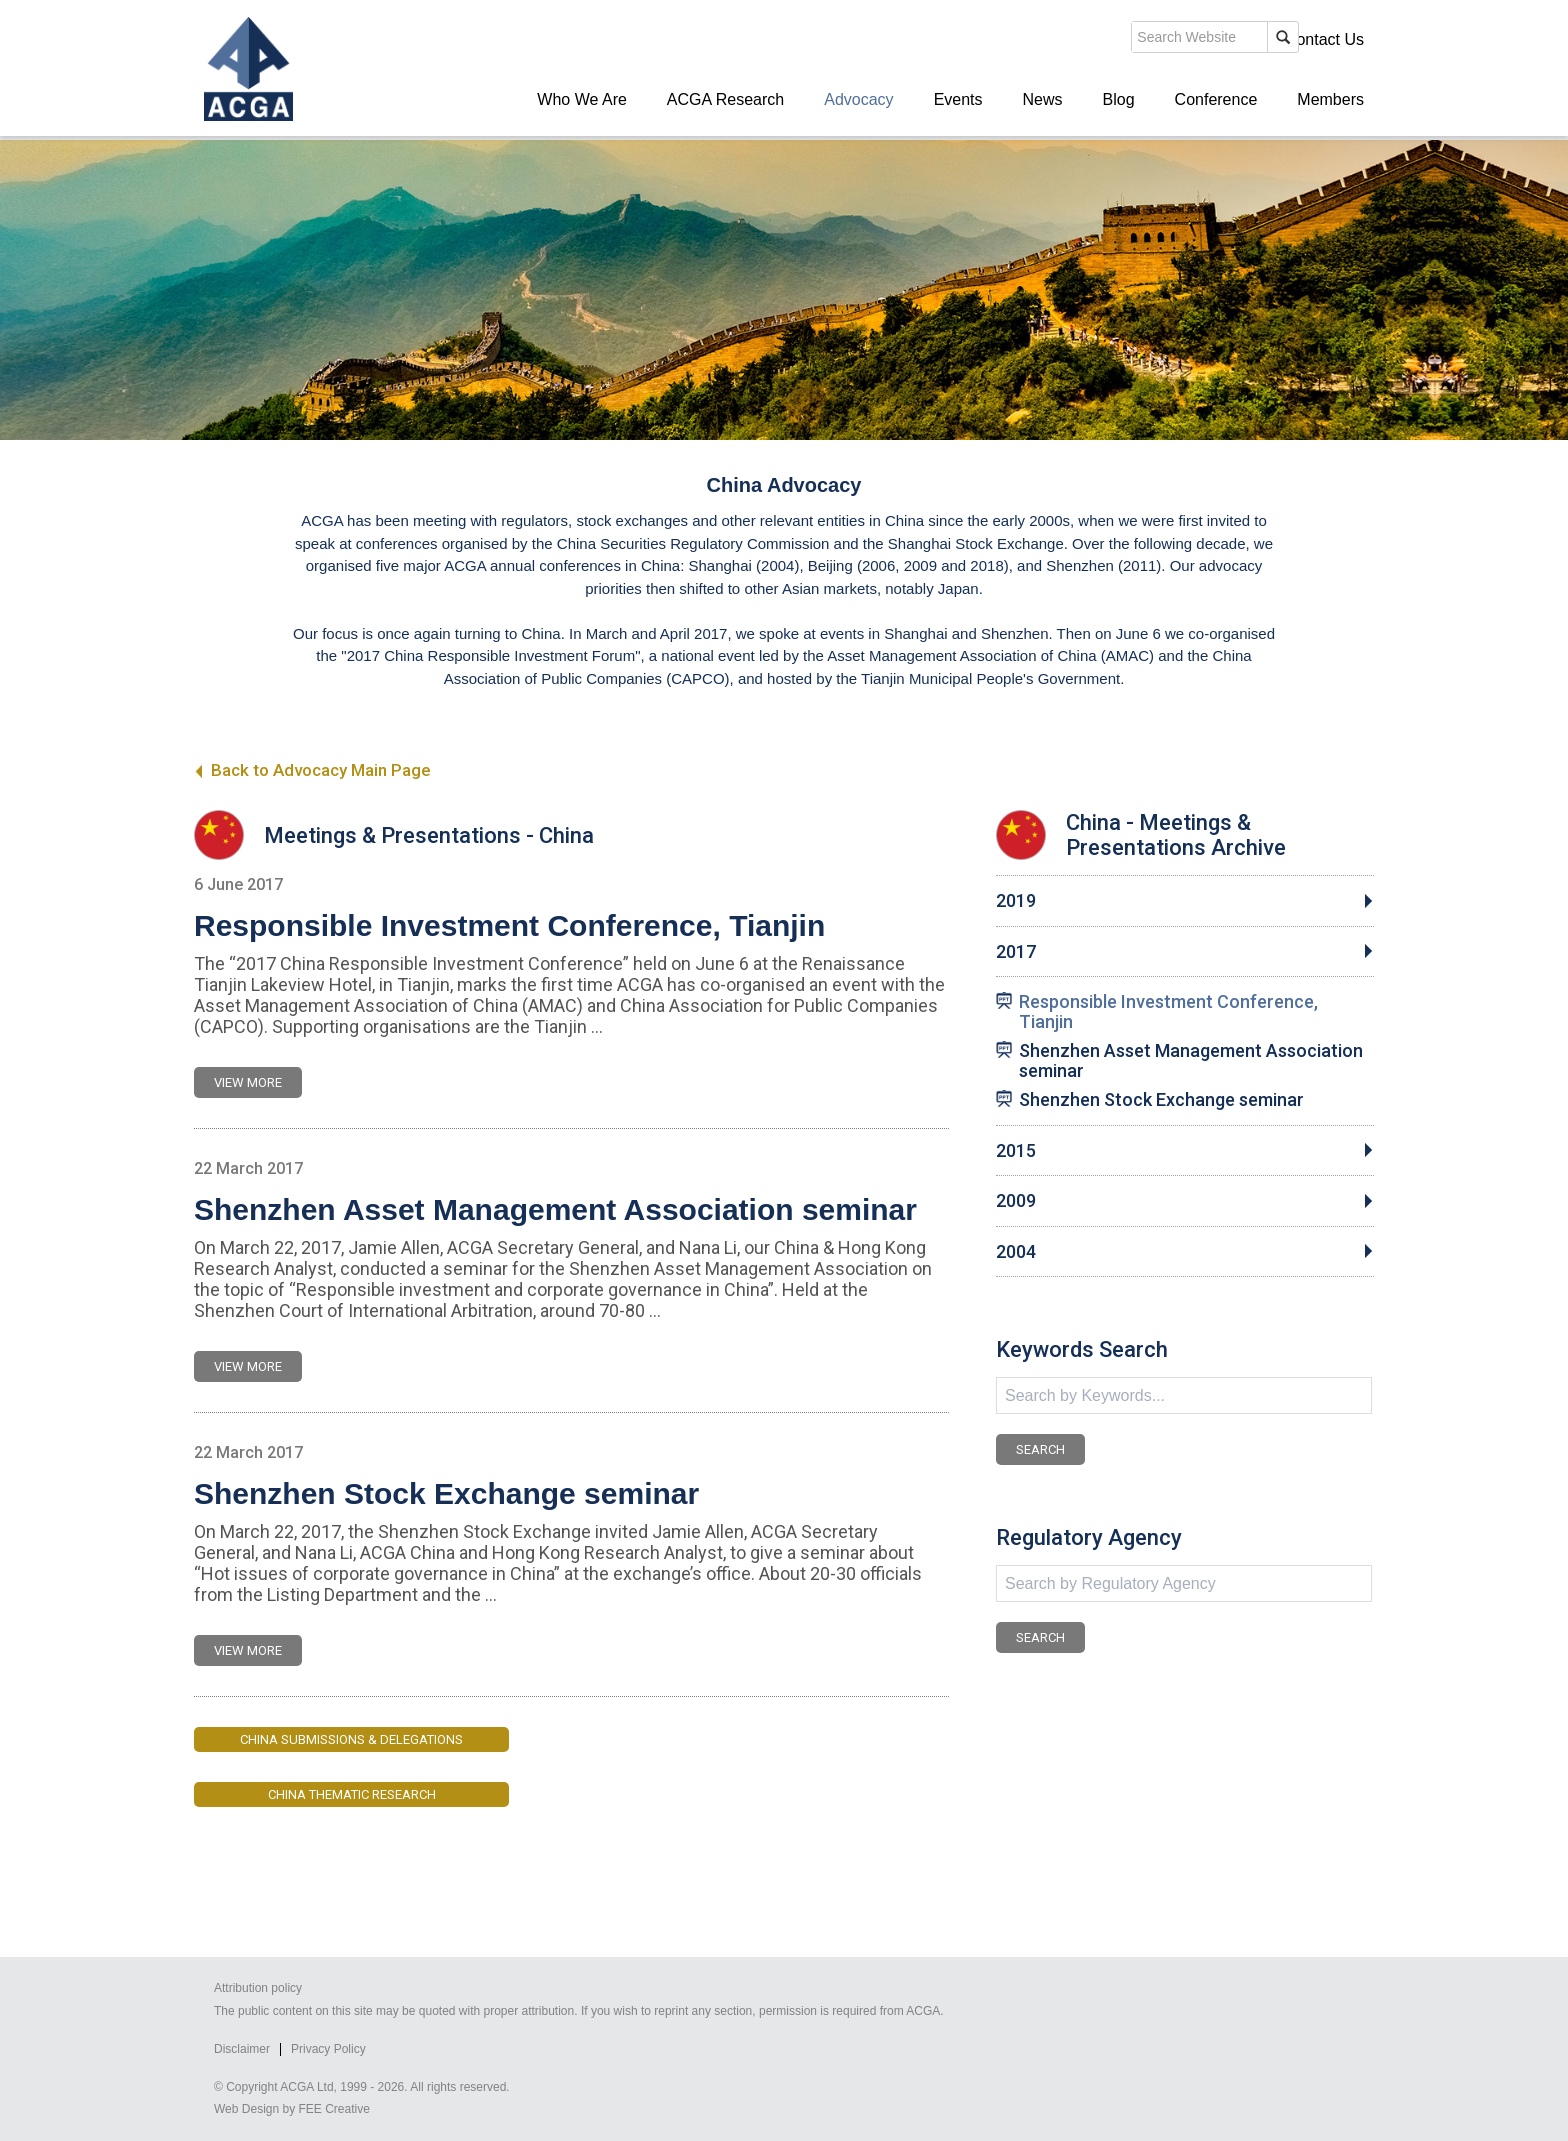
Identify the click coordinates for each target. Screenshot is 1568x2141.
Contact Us (1324, 39)
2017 (1016, 952)
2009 (1016, 1201)
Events (958, 99)
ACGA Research (725, 99)
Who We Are (582, 99)
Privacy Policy (328, 2049)
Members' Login (1208, 39)
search (1018, 39)
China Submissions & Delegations (351, 1739)
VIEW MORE (248, 1082)
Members (1330, 99)
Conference (1216, 99)
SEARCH (1040, 1449)
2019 (1016, 901)
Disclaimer (242, 2049)
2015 (1016, 1151)
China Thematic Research (352, 1794)
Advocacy (858, 99)
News (1043, 99)
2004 (1016, 1252)
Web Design (246, 2109)
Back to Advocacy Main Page (312, 770)
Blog (1119, 99)
